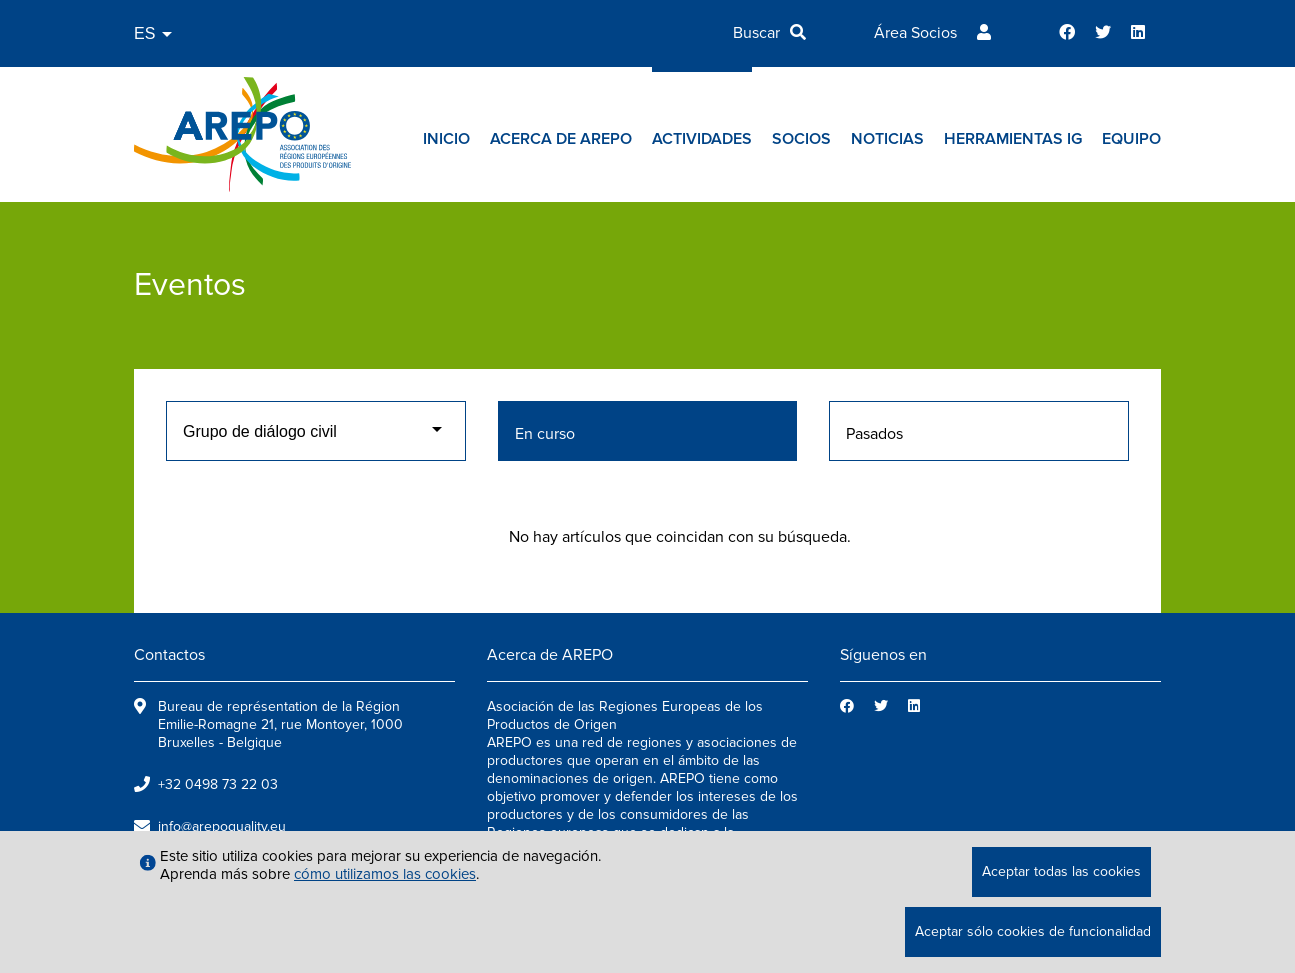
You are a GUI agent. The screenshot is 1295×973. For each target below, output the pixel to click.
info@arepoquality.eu (222, 826)
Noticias (887, 139)
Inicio (446, 139)
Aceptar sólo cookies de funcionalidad (1033, 931)
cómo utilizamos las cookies (385, 874)
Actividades (702, 139)
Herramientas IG (1013, 139)
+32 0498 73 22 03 (218, 784)
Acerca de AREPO (561, 139)
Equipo (1131, 139)
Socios (801, 139)
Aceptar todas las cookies (1061, 871)
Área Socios (915, 33)
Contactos (169, 655)
